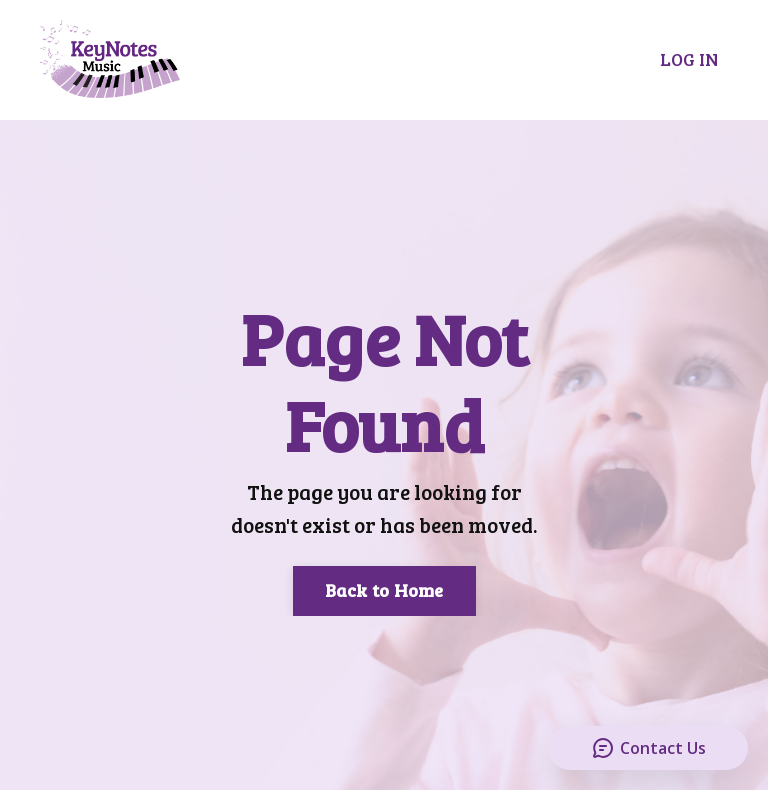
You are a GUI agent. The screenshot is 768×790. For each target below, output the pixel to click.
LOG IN (689, 59)
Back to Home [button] (384, 590)
